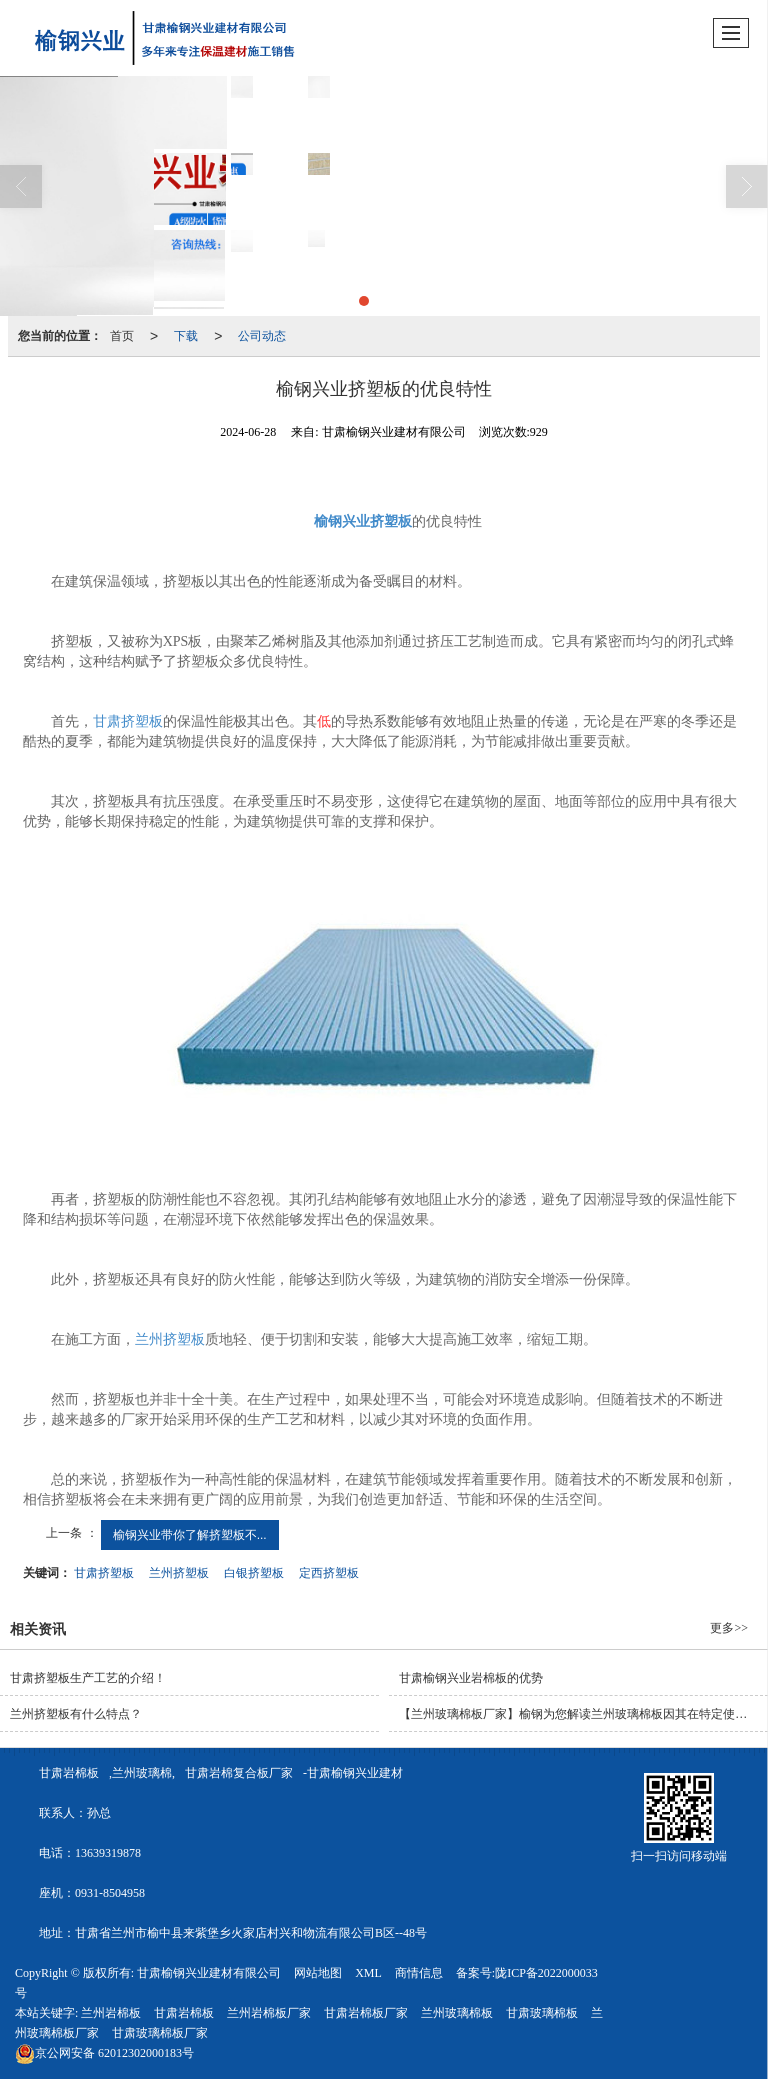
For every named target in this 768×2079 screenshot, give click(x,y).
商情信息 (419, 1973)
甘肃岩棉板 (69, 1773)
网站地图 (318, 1973)
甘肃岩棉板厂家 (366, 2013)
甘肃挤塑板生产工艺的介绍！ (88, 1678)
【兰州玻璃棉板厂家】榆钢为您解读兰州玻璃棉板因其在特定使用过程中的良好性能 (583, 1714)
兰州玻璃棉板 (457, 2013)
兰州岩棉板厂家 (269, 2013)
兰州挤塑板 (170, 1339)
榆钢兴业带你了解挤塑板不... (190, 1535)
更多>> (729, 1628)
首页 (122, 336)
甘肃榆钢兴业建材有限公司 (209, 1973)
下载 (186, 336)
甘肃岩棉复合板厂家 (239, 1773)
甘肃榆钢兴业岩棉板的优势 (471, 1678)
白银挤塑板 (254, 1573)
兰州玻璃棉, (143, 1773)
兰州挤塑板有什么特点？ (76, 1714)
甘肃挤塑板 (128, 721)
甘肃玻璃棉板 (542, 2013)
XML (368, 1973)
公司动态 (262, 336)
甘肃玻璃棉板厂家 (160, 2033)
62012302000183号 (104, 2053)
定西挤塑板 (329, 1573)
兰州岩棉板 (111, 2013)
